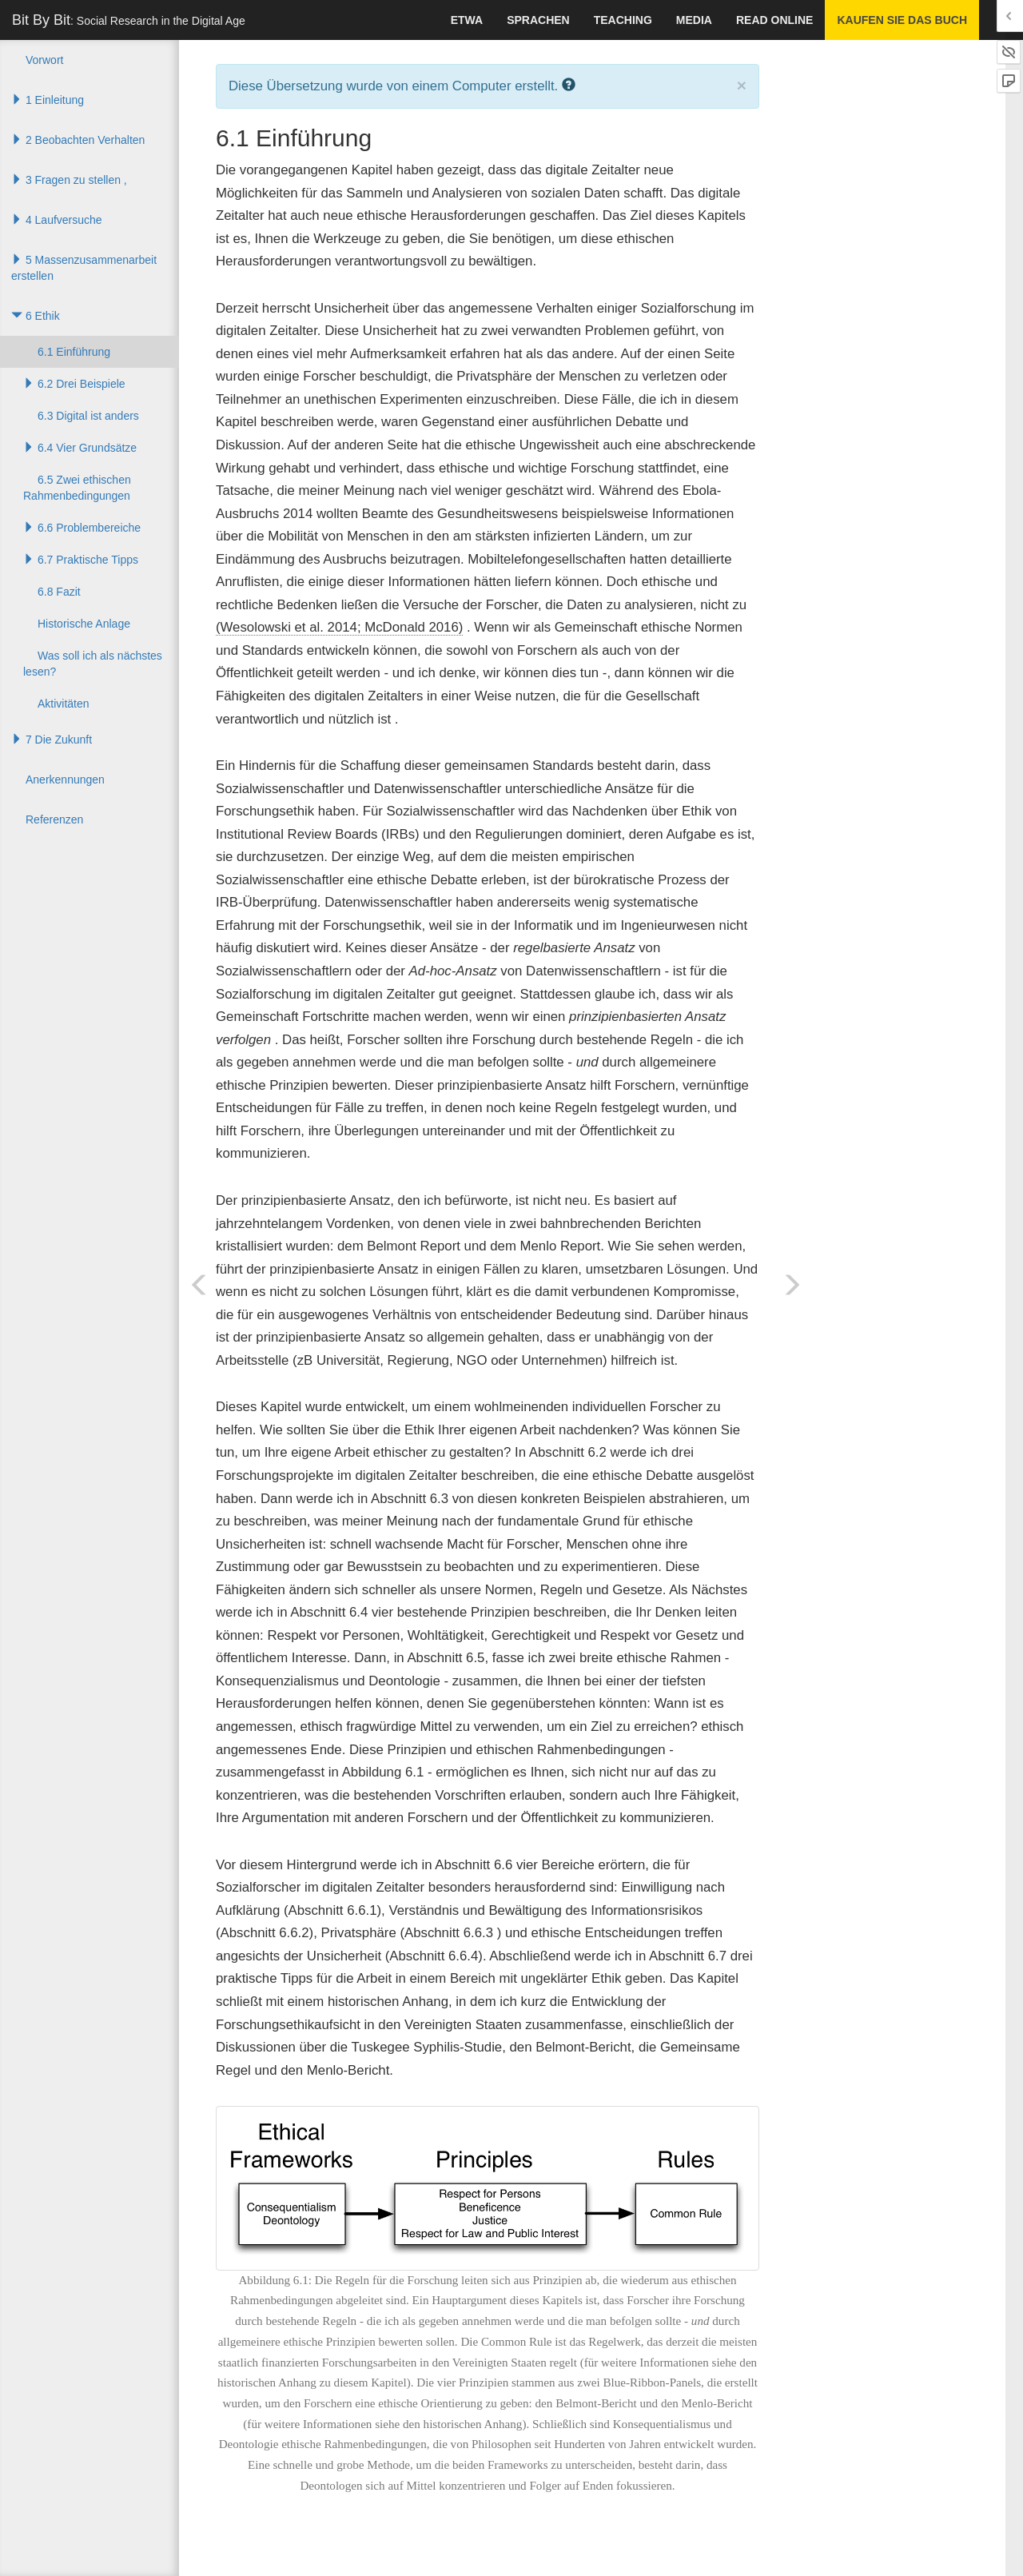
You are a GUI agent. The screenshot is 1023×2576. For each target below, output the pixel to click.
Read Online (774, 20)
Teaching (623, 20)
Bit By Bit (128, 20)
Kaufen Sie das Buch (902, 20)
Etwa (467, 20)
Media (694, 20)
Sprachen (538, 20)
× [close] (741, 85)
